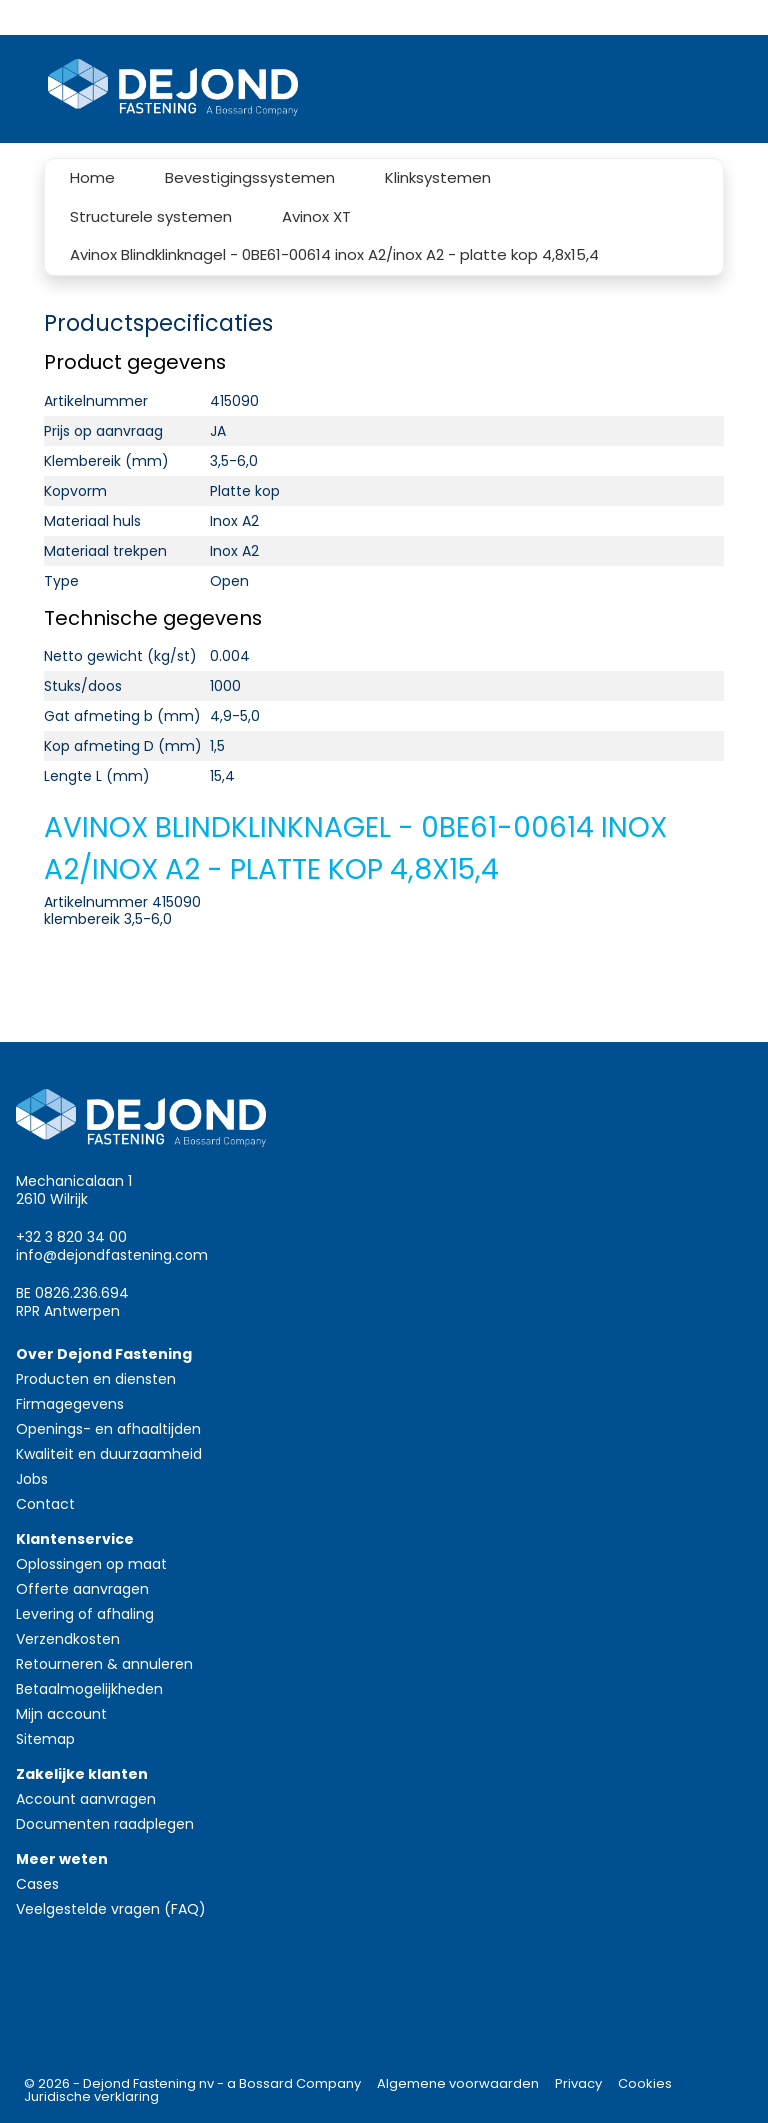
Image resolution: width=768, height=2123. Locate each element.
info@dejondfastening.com (112, 1255)
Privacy (578, 2083)
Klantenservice (75, 1539)
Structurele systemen (151, 216)
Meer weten (62, 1859)
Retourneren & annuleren (104, 1664)
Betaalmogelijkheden (89, 1689)
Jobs (32, 1479)
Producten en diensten (96, 1379)
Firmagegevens (70, 1404)
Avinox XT (316, 216)
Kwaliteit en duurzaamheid (109, 1454)
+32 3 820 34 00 (71, 1237)
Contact (45, 1504)
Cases (37, 1884)
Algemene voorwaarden (458, 2083)
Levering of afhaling (85, 1614)
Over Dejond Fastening (104, 1354)
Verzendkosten (68, 1639)
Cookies (645, 2083)
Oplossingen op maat (91, 1564)
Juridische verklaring (91, 2096)
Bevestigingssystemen (250, 177)
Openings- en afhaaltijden (108, 1429)
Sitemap (45, 1739)
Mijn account (61, 1714)
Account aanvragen (86, 1799)
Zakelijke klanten (82, 1774)
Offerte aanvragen (82, 1589)
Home (92, 177)
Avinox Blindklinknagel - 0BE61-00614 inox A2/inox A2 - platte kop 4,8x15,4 (334, 254)
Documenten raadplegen (105, 1824)
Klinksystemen (438, 177)
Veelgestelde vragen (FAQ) (111, 1909)
